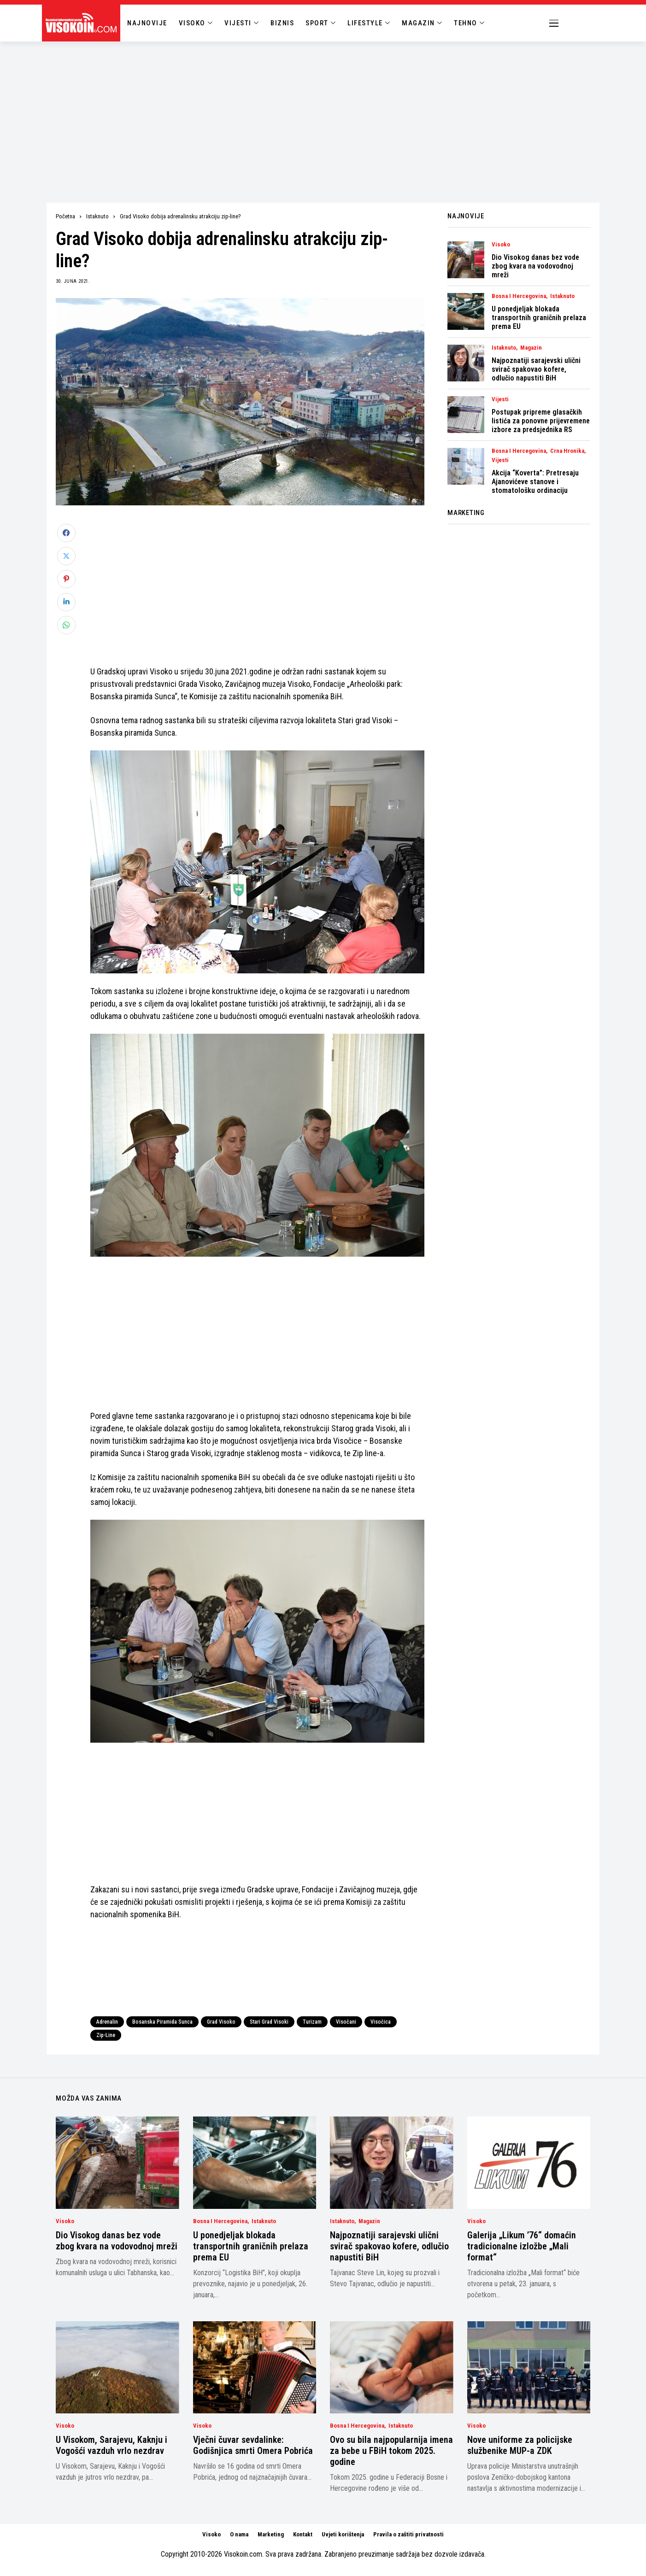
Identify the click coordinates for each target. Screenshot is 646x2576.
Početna (65, 216)
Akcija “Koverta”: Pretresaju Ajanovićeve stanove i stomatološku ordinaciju (535, 481)
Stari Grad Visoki (269, 2022)
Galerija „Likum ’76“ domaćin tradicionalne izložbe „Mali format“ (521, 2246)
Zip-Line (105, 2035)
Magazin (531, 348)
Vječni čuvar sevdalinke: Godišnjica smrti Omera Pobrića (253, 2445)
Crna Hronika (567, 451)
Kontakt (302, 2534)
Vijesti (500, 399)
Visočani (346, 2022)
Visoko (501, 244)
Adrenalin (107, 2022)
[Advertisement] (323, 110)
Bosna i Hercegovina (519, 296)
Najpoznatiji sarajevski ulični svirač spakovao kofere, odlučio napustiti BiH (536, 369)
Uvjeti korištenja (343, 2534)
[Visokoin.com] (82, 23)
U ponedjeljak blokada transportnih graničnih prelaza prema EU (539, 317)
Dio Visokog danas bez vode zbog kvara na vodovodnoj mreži (535, 266)
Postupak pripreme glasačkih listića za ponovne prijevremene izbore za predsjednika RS (541, 421)
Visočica (380, 2022)
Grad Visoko (221, 2022)
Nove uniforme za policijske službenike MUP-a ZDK (519, 2445)
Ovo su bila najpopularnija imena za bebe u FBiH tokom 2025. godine (391, 2450)
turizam (312, 2022)
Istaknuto (97, 216)
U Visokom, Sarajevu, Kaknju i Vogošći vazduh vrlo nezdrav (111, 2445)
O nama (239, 2534)
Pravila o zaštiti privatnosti (408, 2534)
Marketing (271, 2534)
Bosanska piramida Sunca (162, 2022)
